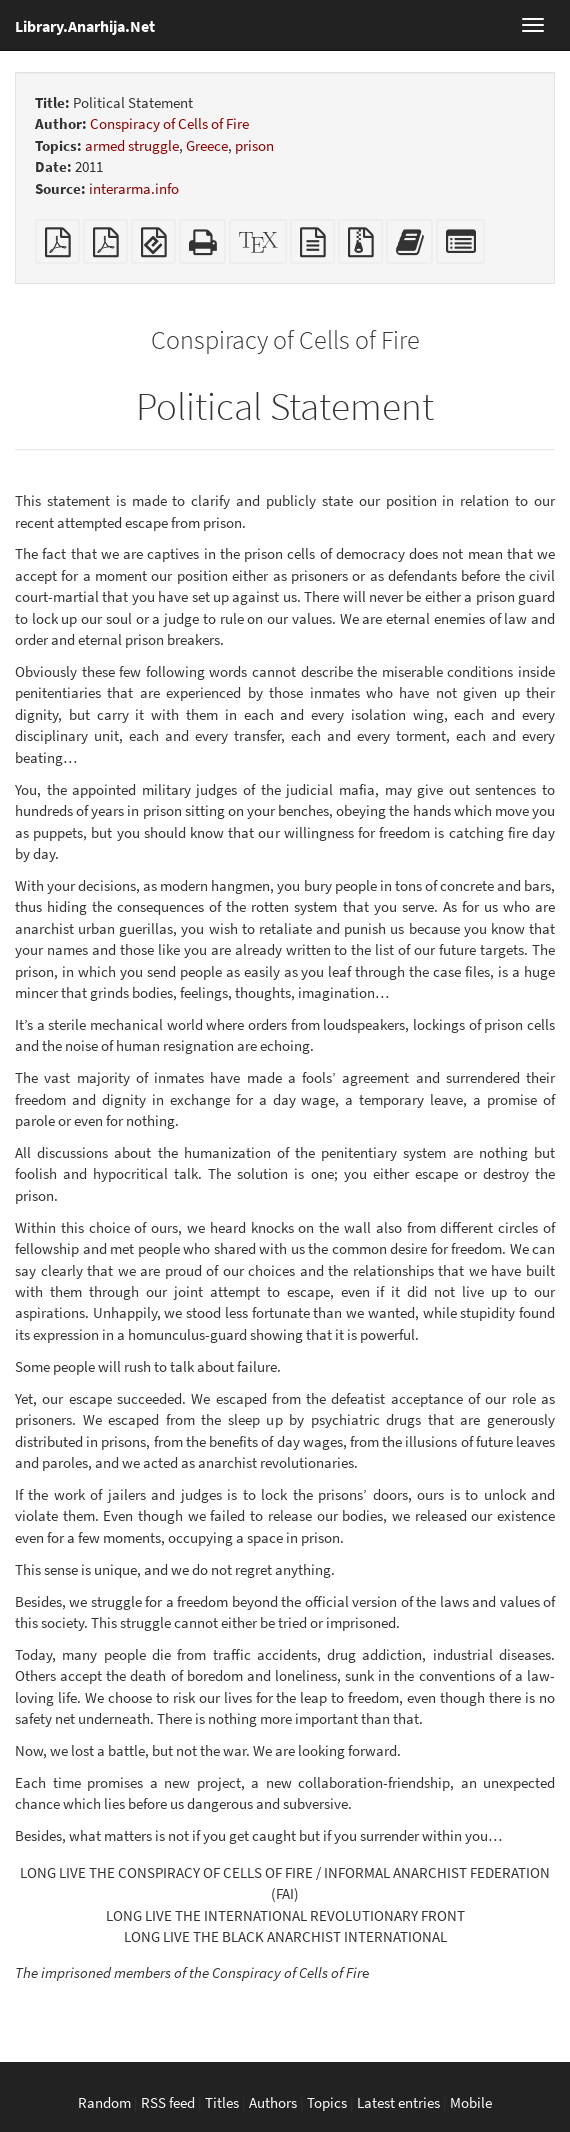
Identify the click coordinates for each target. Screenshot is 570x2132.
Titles (222, 2102)
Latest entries (398, 2102)
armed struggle (132, 145)
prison (254, 145)
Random (104, 2102)
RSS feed (168, 2102)
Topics (327, 2102)
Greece (207, 145)
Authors (273, 2102)
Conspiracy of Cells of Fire (169, 123)
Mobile (471, 2102)
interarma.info (134, 188)
